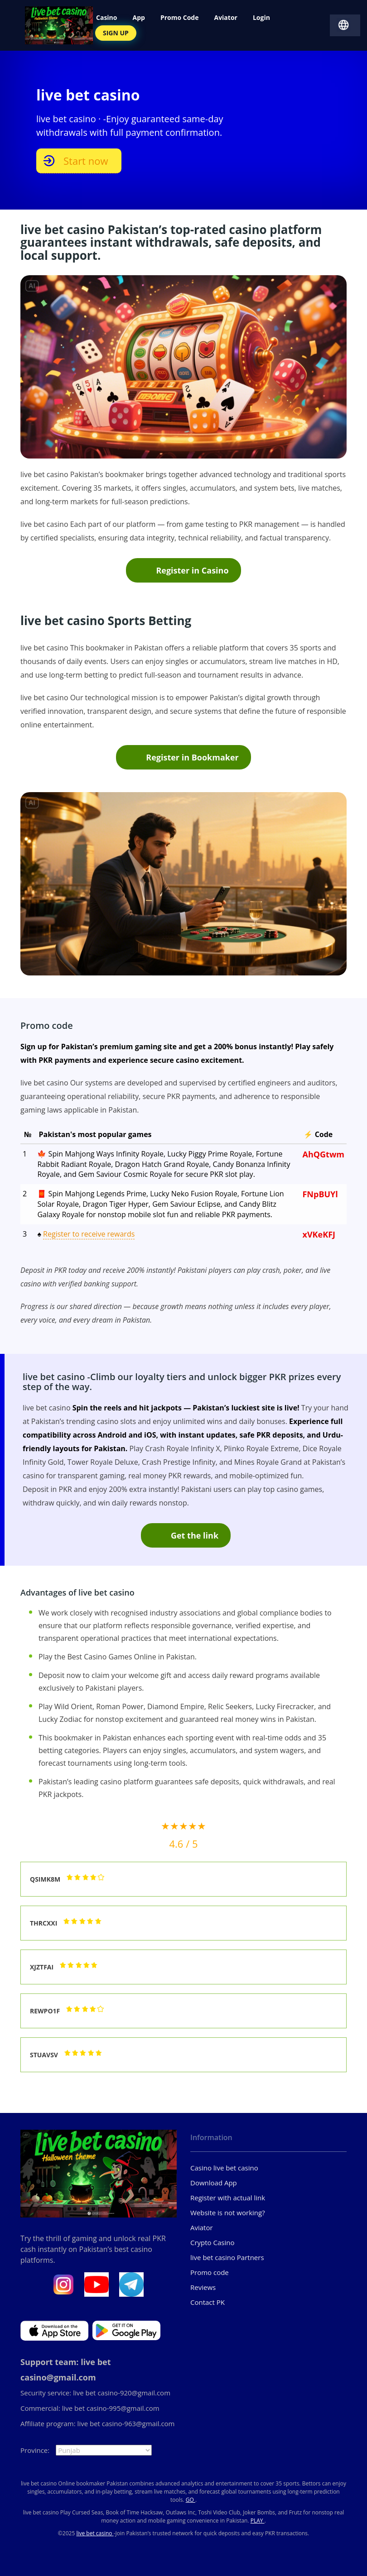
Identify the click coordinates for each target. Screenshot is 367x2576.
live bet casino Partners (227, 2257)
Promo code (209, 2272)
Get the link (194, 1535)
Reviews (203, 2287)
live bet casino (94, 2533)
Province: (34, 2450)
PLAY (258, 2520)
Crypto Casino (212, 2242)
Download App (213, 2182)
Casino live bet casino (224, 2167)
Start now (85, 160)
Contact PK (207, 2302)
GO (190, 2500)
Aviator (201, 2227)
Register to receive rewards (89, 1234)
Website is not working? (227, 2212)
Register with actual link (227, 2197)
